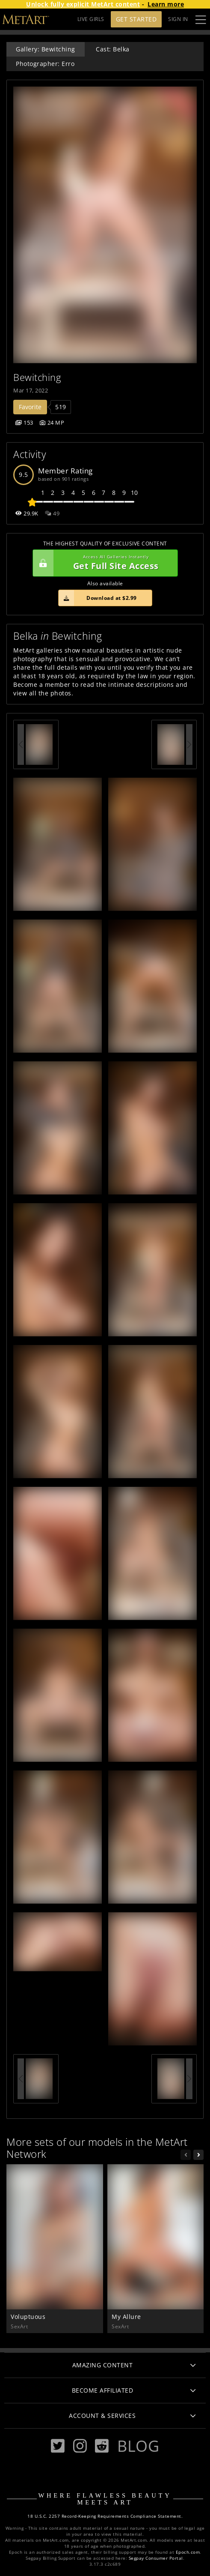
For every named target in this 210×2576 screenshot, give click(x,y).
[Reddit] (102, 2446)
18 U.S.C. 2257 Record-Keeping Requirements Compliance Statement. (105, 2516)
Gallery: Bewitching (45, 49)
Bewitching (37, 377)
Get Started (136, 19)
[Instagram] (80, 2446)
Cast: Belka (113, 49)
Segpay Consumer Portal (156, 2558)
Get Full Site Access (103, 563)
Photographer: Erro (45, 64)
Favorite (30, 407)
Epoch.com (188, 2552)
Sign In (178, 19)
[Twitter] (58, 2446)
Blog (138, 2445)
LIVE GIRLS (90, 19)
